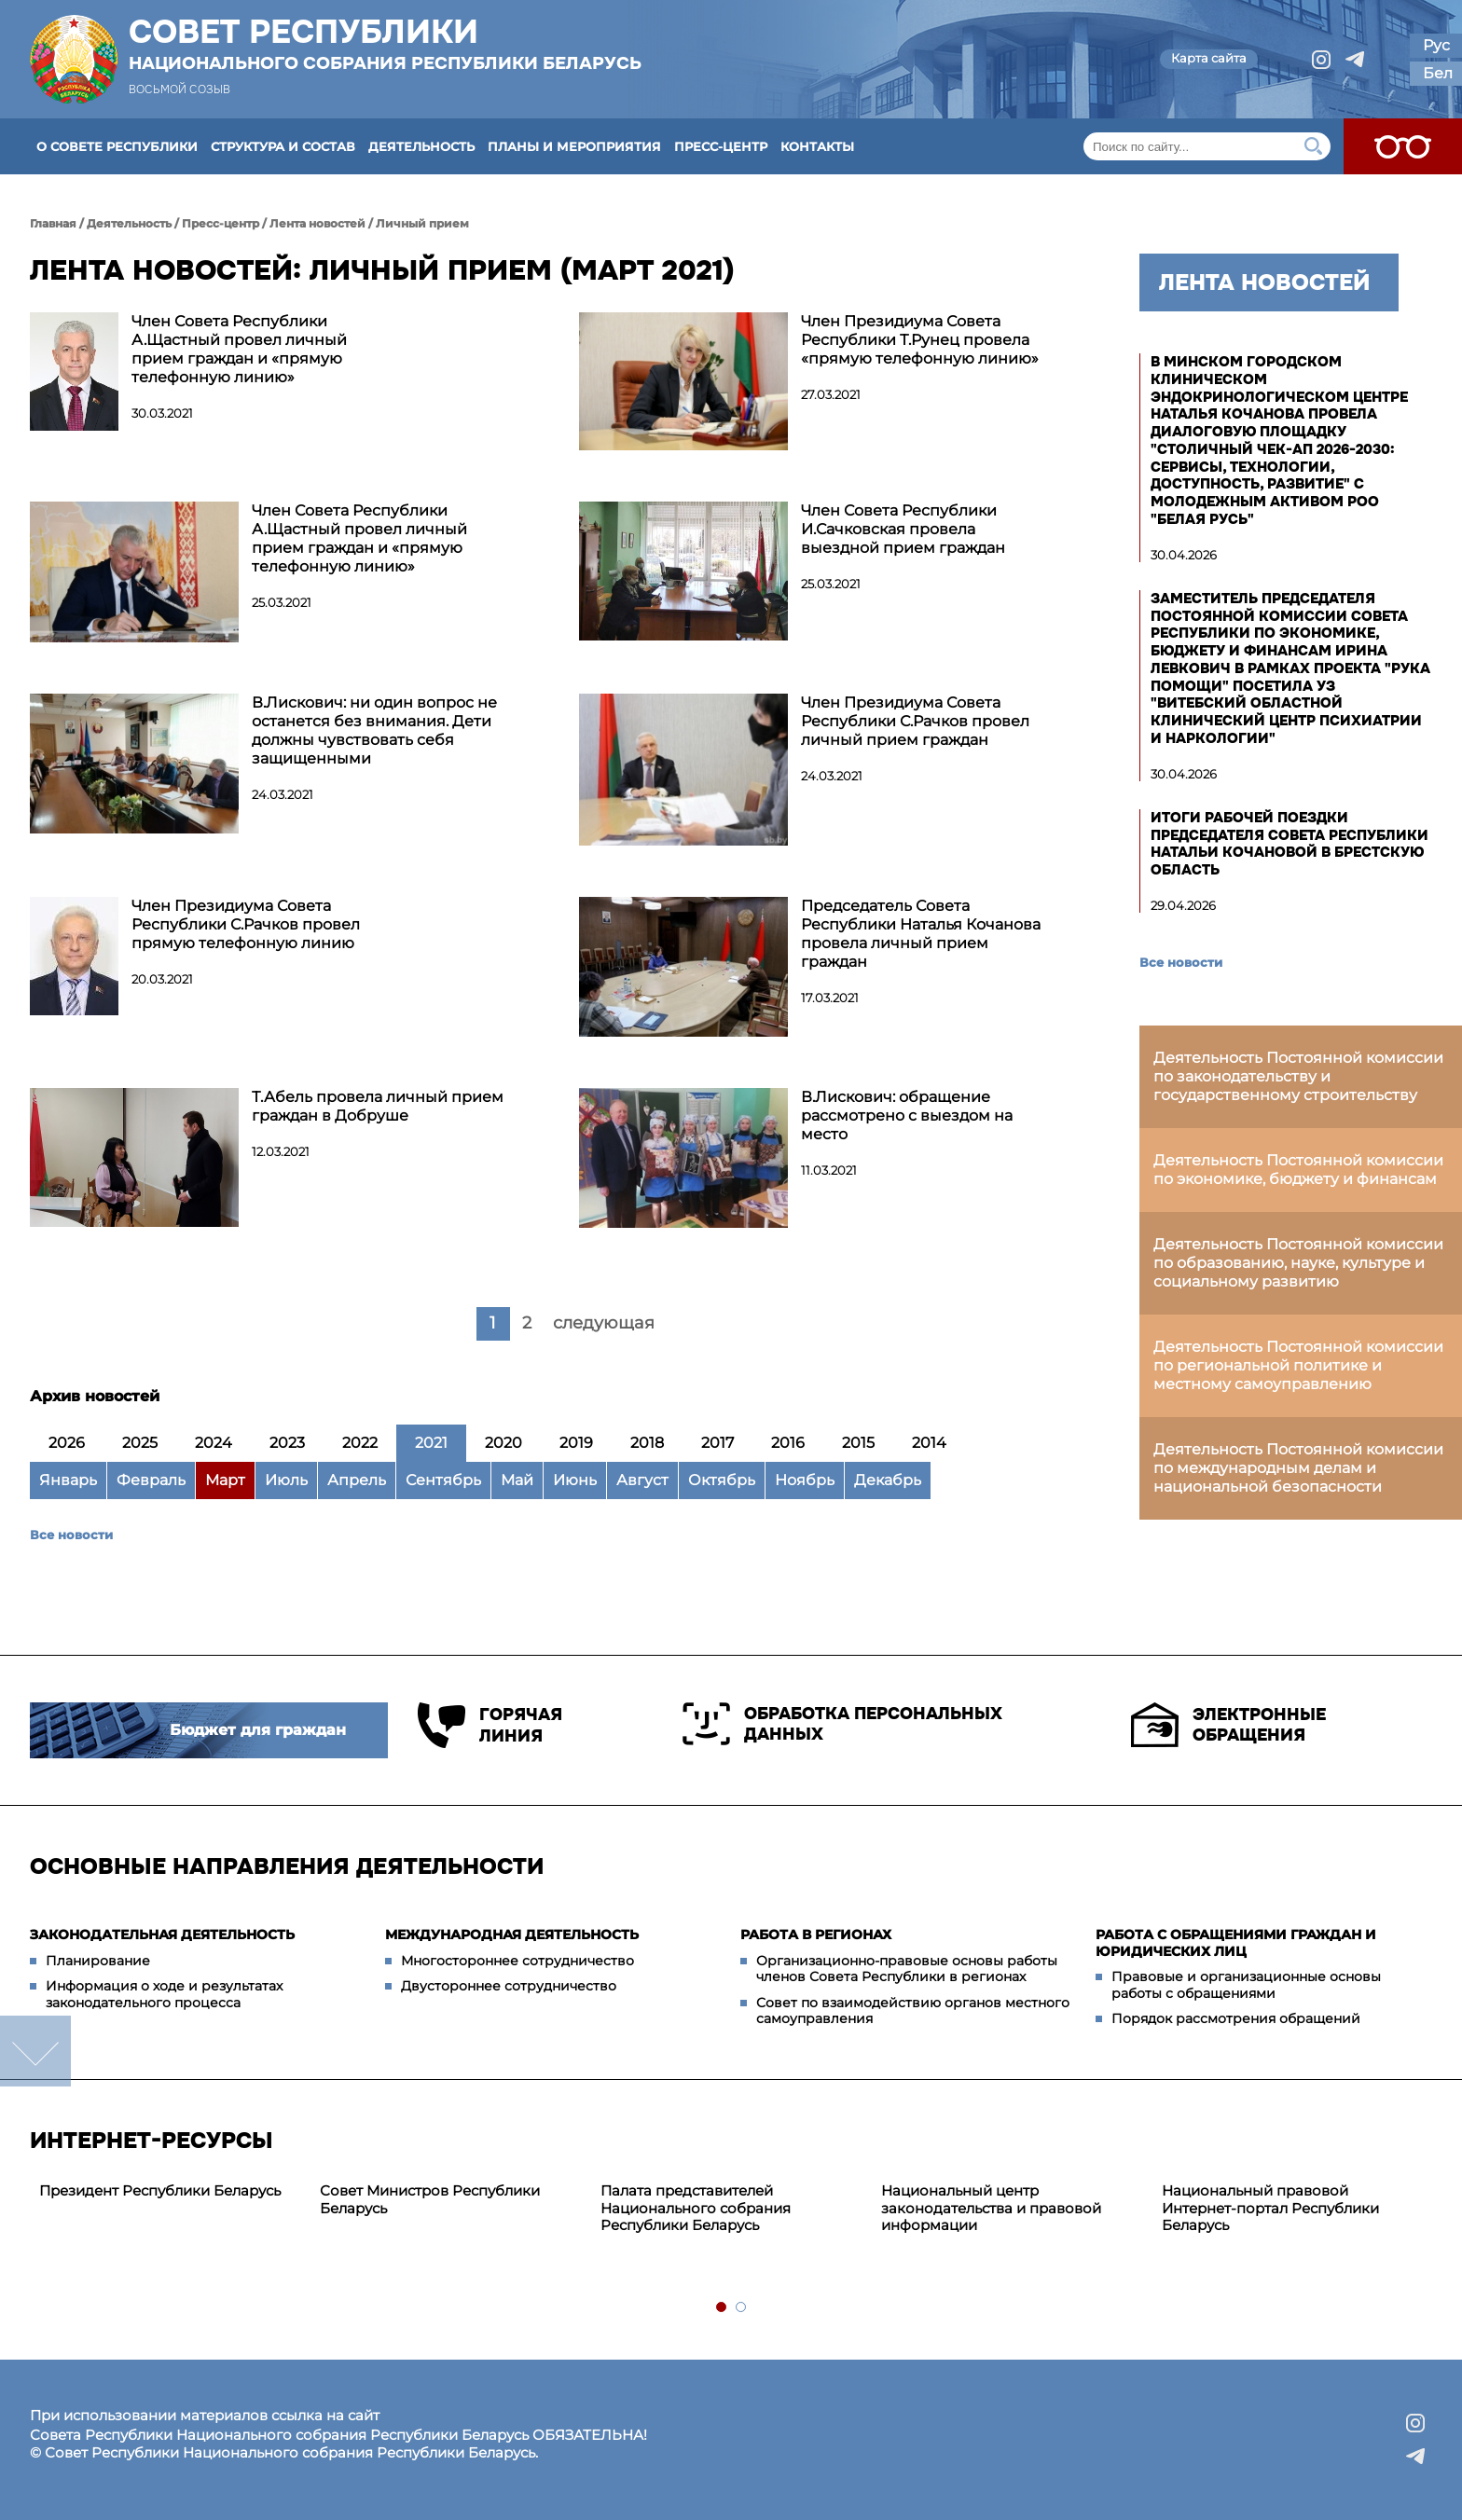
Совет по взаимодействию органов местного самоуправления (912, 2011)
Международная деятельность (512, 1934)
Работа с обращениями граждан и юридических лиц (1236, 1943)
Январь (68, 1480)
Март (225, 1480)
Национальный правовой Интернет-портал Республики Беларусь (1270, 2208)
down (35, 2051)
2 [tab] (742, 2308)
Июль (286, 1480)
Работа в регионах (815, 1934)
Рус (1436, 45)
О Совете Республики (117, 146)
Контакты (817, 146)
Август (642, 1480)
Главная (53, 223)
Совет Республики (385, 44)
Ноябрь (804, 1480)
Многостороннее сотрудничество (517, 1960)
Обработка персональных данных (842, 1723)
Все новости (71, 1534)
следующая (604, 1323)
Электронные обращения (1228, 1724)
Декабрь (887, 1480)
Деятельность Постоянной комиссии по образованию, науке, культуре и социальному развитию (1298, 1262)
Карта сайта (1209, 57)
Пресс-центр (720, 146)
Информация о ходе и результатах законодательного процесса (164, 1994)
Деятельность (421, 146)
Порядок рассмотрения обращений (1235, 2018)
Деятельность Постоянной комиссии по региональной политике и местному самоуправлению (1298, 1365)
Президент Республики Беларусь (160, 2190)
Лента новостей (317, 223)
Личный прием (422, 223)
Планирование (98, 1960)
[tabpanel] (170, 2191)
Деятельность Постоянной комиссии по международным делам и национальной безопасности (1298, 1467)
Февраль (151, 1480)
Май (517, 1480)
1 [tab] (722, 2308)
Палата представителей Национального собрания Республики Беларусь (695, 2208)
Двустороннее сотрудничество (508, 1985)
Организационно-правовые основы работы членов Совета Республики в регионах (906, 1969)
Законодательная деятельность (162, 1934)
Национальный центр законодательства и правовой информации (991, 2208)
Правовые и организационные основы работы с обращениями (1246, 1985)
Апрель (356, 1480)
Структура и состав (283, 146)
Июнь (575, 1480)
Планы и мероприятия (574, 146)
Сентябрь (443, 1480)
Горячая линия (490, 1725)
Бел (1438, 73)
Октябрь (721, 1480)
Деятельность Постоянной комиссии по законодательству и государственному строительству (1298, 1076)
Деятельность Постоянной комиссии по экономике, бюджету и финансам (1298, 1169)
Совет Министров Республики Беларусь (430, 2199)
